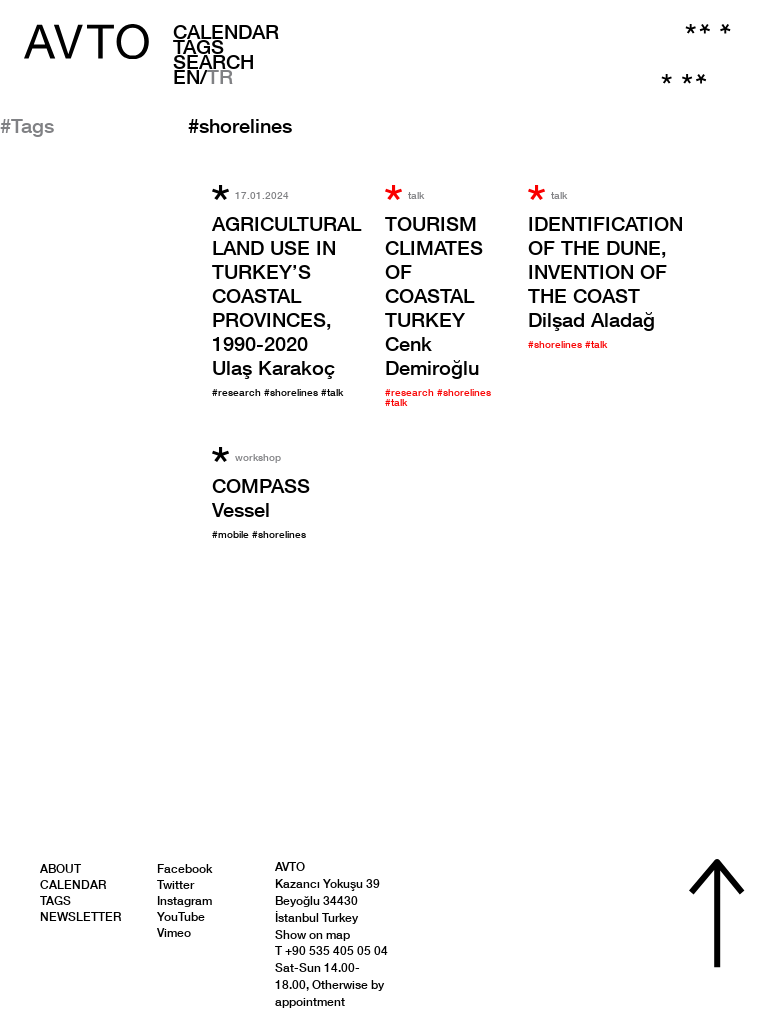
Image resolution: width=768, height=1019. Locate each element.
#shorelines (292, 392)
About (60, 868)
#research (238, 392)
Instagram (184, 900)
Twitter (175, 884)
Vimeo (174, 932)
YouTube (181, 916)
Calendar (226, 31)
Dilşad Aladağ (605, 271)
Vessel (261, 497)
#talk (332, 392)
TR (220, 76)
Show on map (312, 934)
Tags (198, 46)
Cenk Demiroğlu (434, 295)
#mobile (232, 534)
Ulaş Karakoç (286, 295)
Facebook (184, 868)
